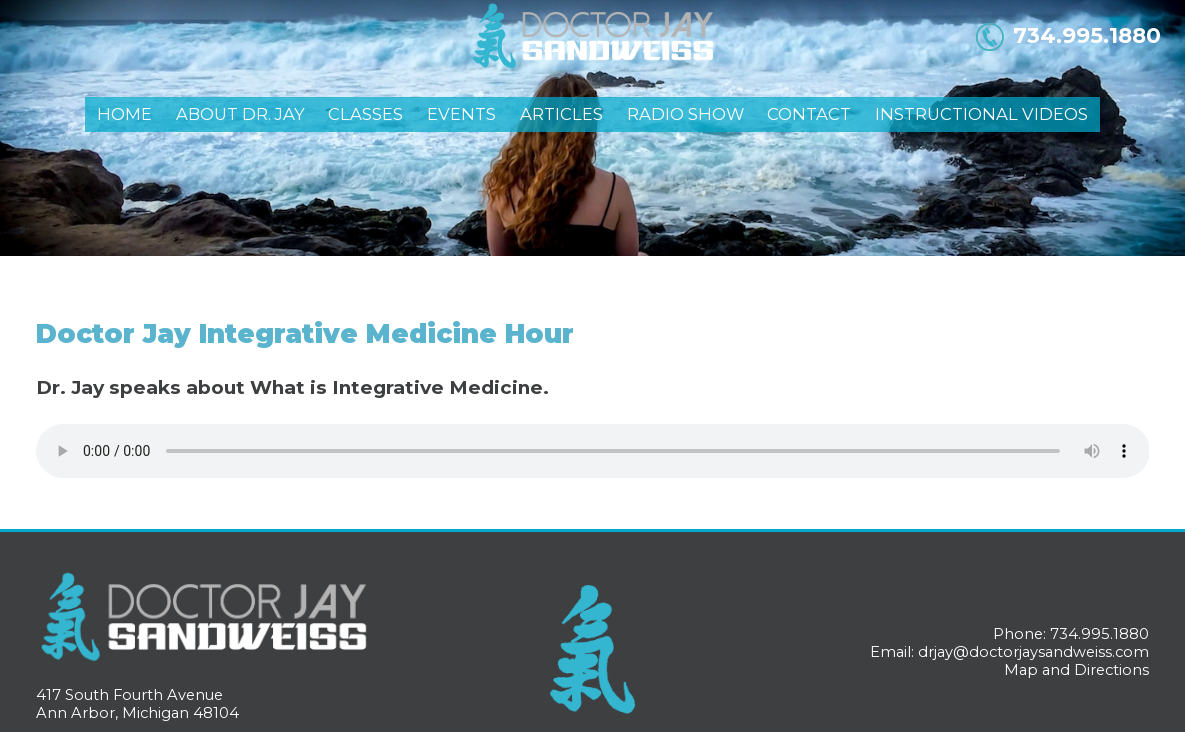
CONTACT (809, 114)
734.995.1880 (1087, 35)
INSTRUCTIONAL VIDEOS (981, 114)
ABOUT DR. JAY (240, 114)
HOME (124, 114)
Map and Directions (1076, 670)
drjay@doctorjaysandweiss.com (1033, 652)
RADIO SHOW (685, 114)
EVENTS (461, 114)
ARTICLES (561, 114)
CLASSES (365, 114)
